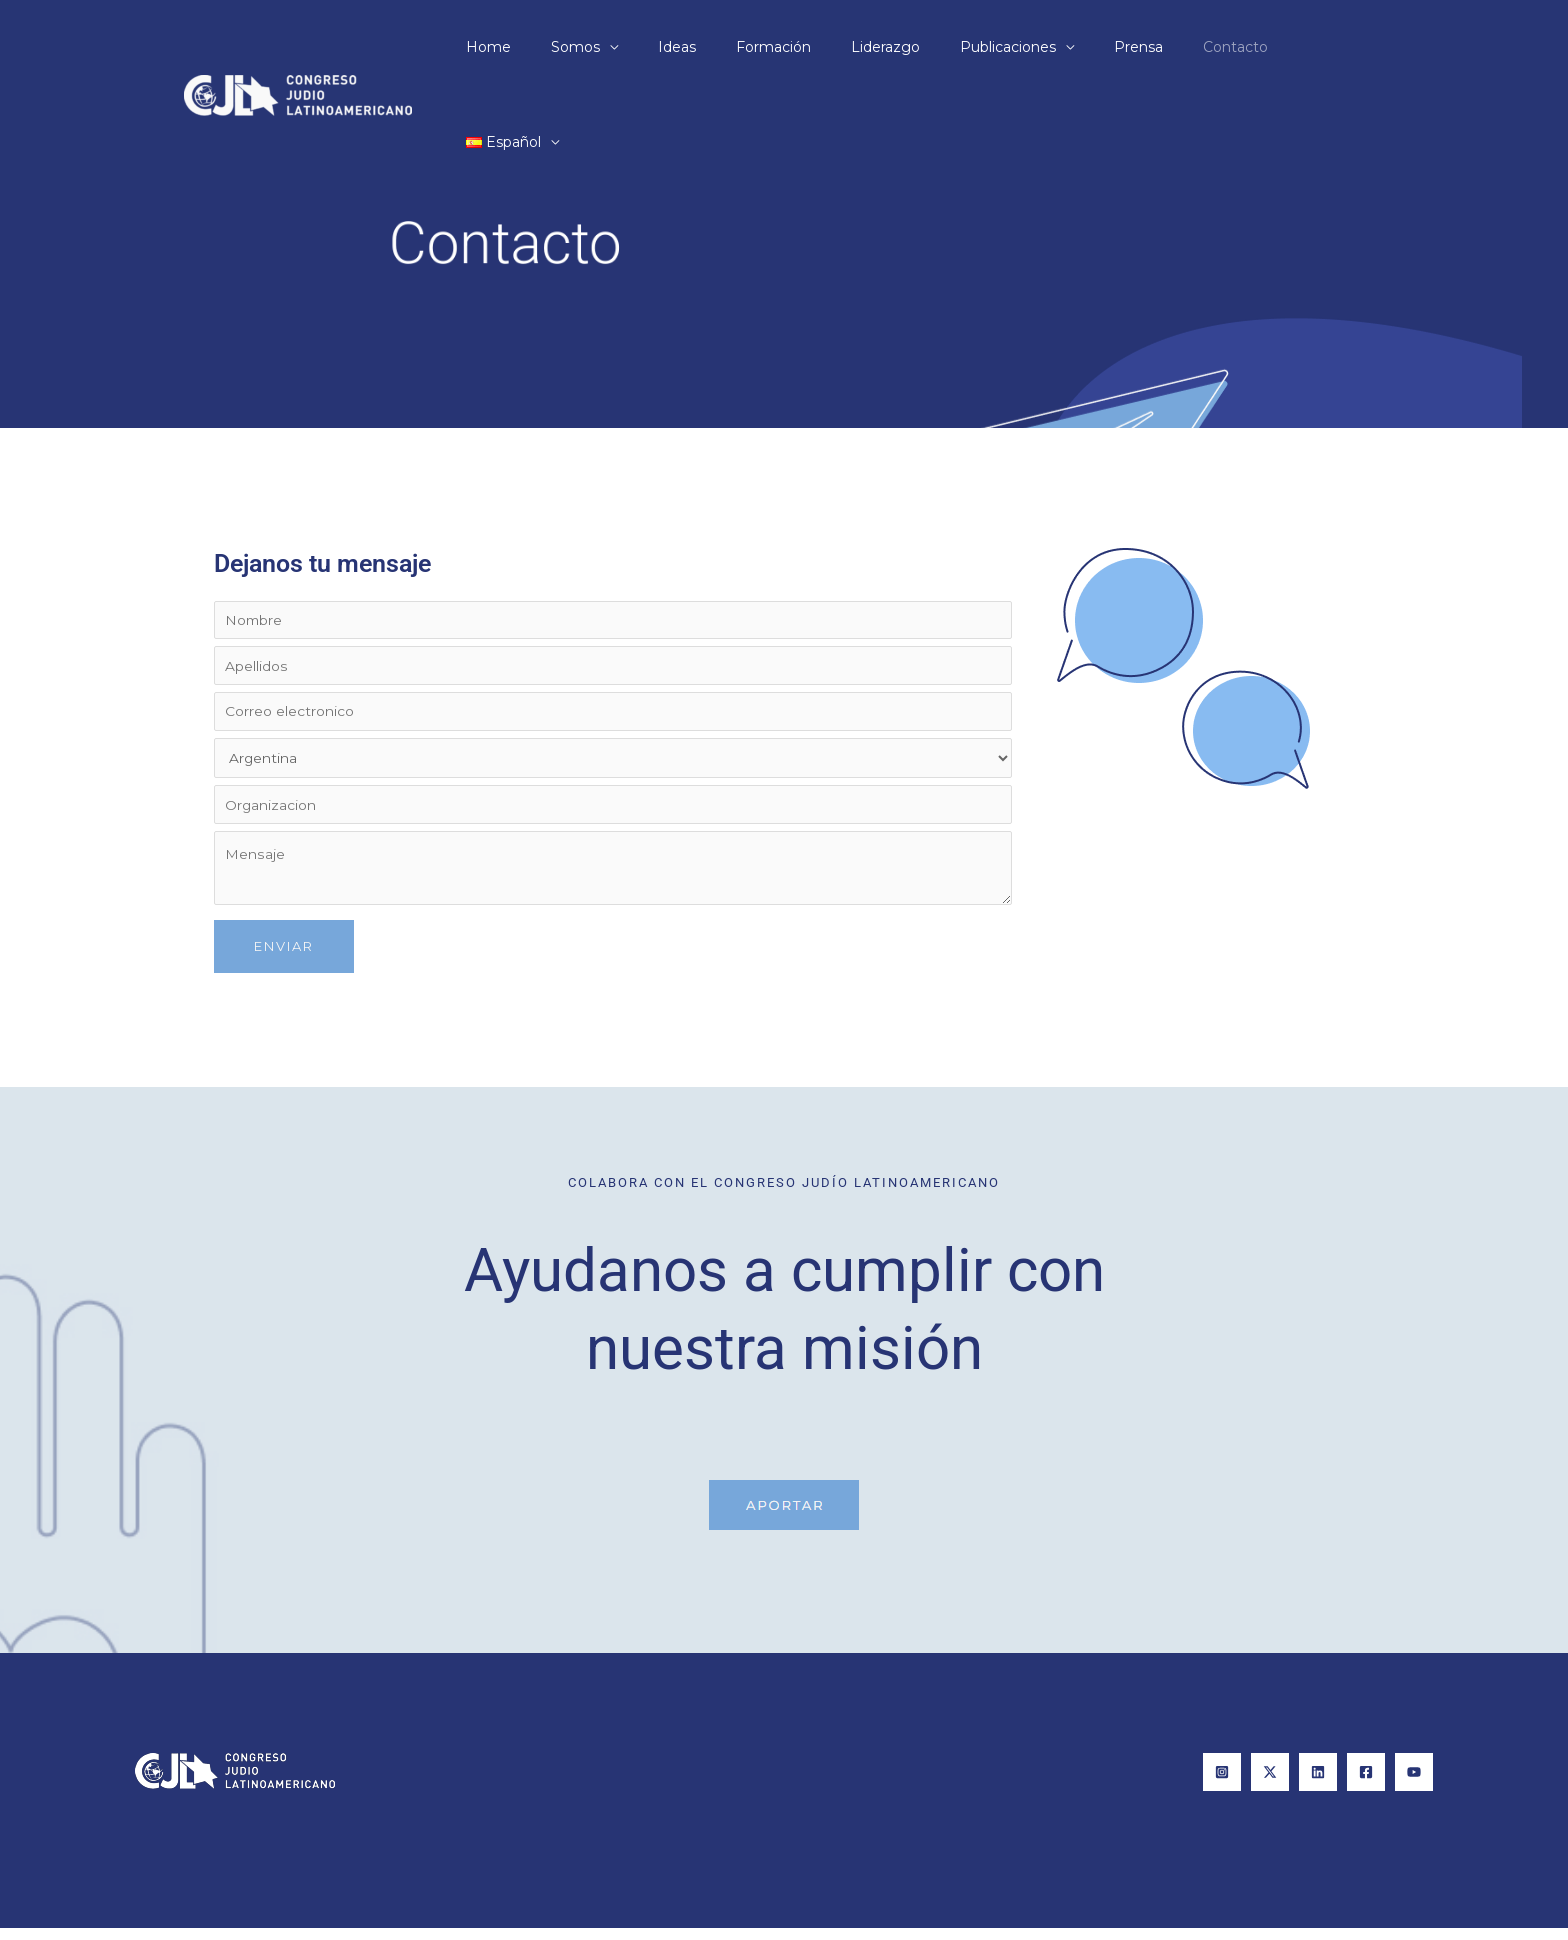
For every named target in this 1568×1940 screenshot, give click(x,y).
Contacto (1216, 47)
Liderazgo (902, 47)
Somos (628, 47)
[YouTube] (1414, 1784)
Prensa (1131, 47)
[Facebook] (1366, 1784)
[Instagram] (1222, 1784)
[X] (1270, 1784)
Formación (802, 47)
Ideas (718, 47)
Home (553, 47)
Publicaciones (1013, 47)
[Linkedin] (1318, 1784)
